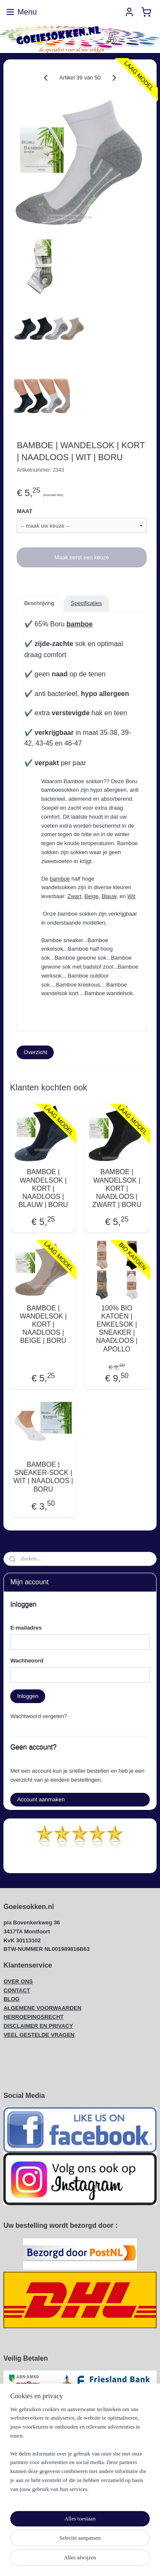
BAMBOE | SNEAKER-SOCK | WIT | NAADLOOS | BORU (43, 1477)
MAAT (24, 511)
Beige (91, 896)
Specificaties (86, 603)
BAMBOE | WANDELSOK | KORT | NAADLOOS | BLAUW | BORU (43, 1189)
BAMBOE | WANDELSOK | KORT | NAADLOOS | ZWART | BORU (116, 1189)
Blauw (109, 896)
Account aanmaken (40, 1799)
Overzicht (35, 1052)
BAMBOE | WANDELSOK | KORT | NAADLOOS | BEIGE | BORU (43, 1324)
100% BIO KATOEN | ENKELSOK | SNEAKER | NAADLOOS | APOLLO (117, 1328)
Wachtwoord (27, 1660)
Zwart (74, 896)
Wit (131, 896)
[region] (80, 2453)
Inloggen (27, 1696)
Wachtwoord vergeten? (38, 1716)
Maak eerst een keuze (82, 557)
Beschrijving (39, 603)
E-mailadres (26, 1627)
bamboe (80, 624)
